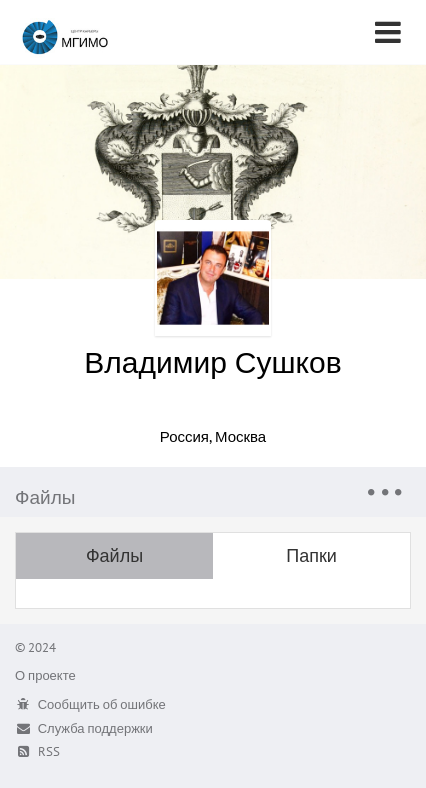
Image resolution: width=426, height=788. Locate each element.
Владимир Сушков (212, 361)
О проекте (45, 675)
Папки (311, 555)
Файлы (114, 555)
